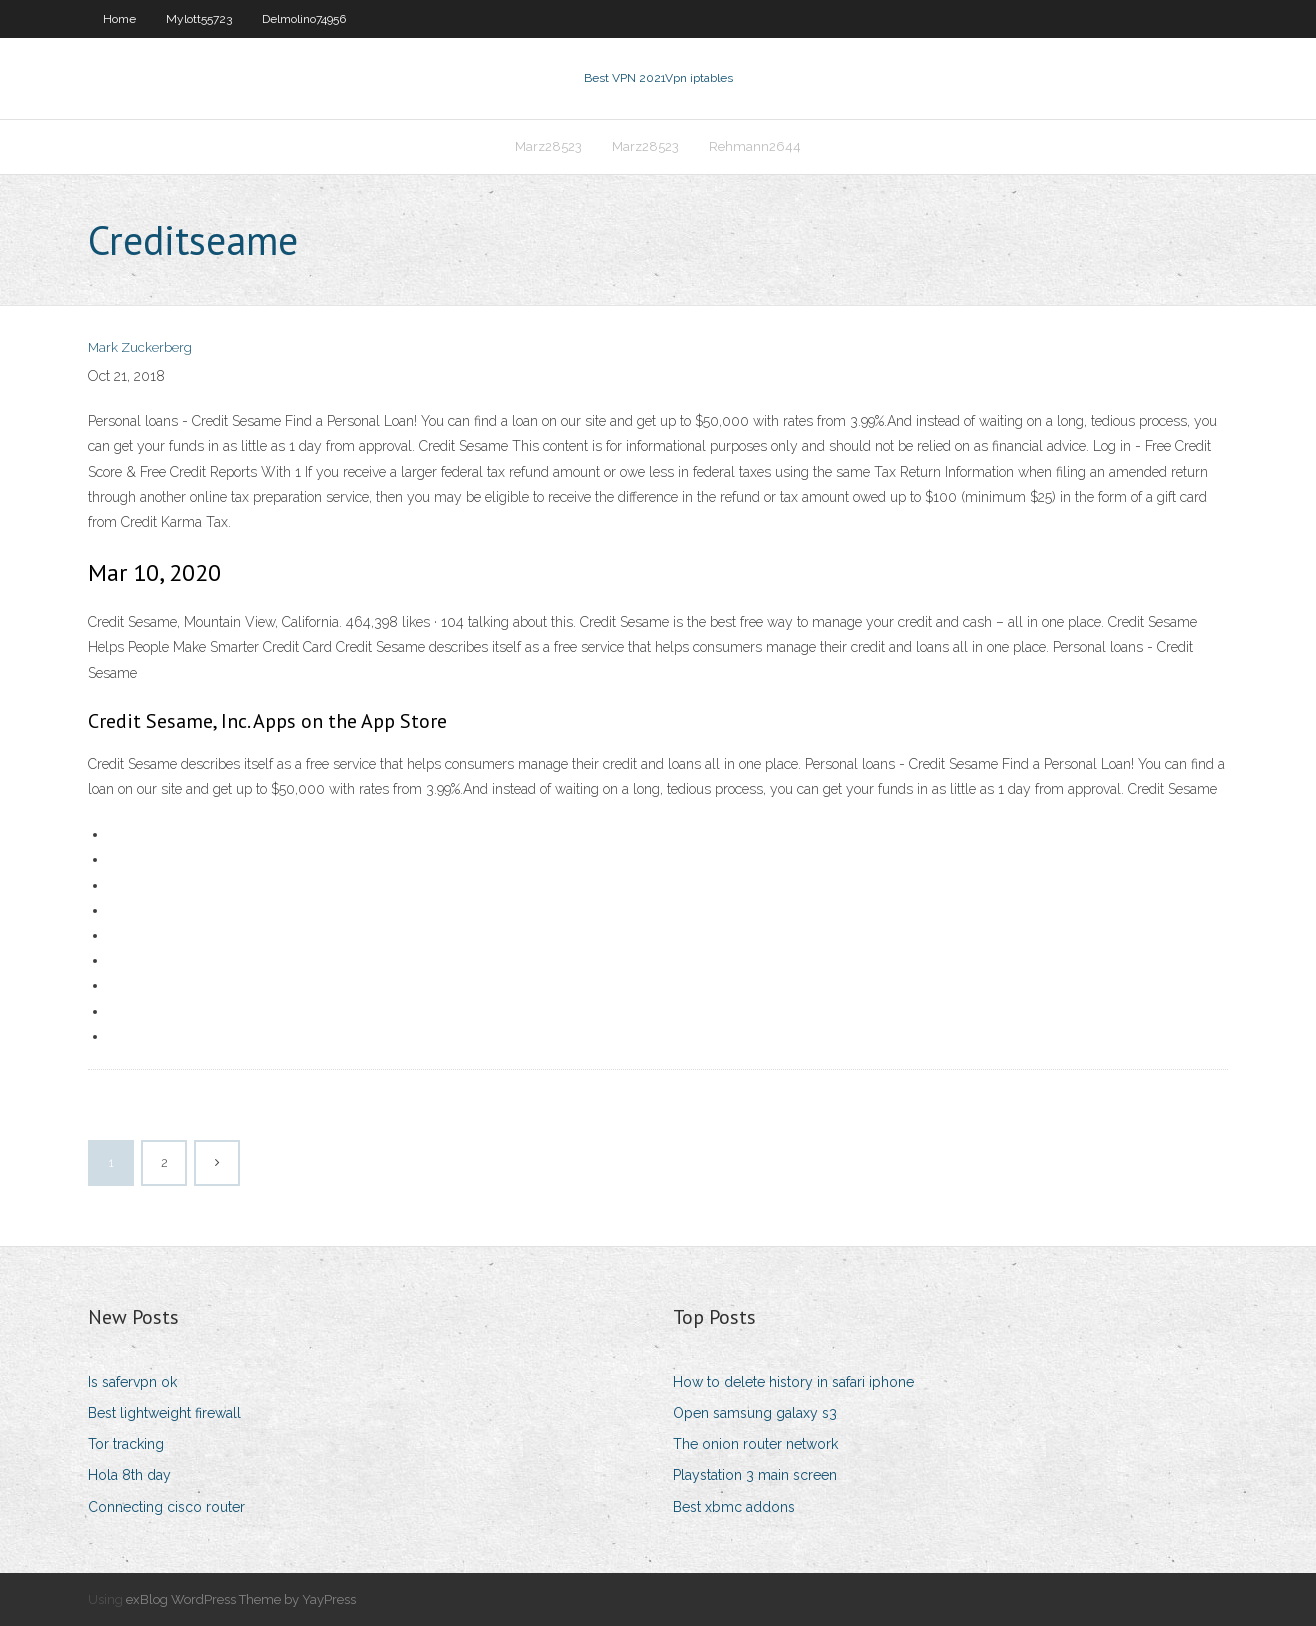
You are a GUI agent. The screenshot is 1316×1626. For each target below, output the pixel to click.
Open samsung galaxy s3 (755, 1413)
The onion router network (755, 1444)
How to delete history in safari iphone (793, 1382)
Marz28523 (548, 146)
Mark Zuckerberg (140, 347)
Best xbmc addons (734, 1507)
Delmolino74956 (304, 19)
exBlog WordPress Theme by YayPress (241, 1599)
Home (119, 19)
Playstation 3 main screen (755, 1475)
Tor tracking (126, 1444)
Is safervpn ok (132, 1382)
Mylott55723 (199, 19)
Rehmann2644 (755, 146)
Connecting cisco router (166, 1507)
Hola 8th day (129, 1475)
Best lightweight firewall (164, 1413)
